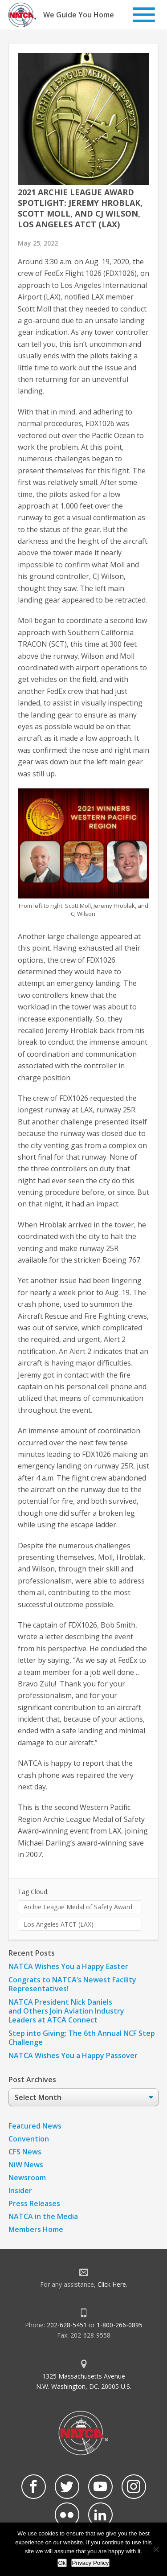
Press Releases (34, 2203)
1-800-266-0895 (120, 2325)
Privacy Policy (90, 2563)
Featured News (34, 2126)
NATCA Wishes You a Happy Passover (73, 2055)
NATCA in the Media (43, 2216)
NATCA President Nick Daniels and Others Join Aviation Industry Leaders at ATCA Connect (66, 2011)
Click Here (112, 2284)
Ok (62, 2563)
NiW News (25, 2165)
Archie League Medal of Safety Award (78, 1907)
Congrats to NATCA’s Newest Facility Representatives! (72, 1984)
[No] (155, 2549)
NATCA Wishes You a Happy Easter (68, 1966)
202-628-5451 (67, 2325)
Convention (28, 2139)
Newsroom (27, 2177)
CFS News (24, 2152)
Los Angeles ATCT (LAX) (59, 1924)
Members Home (35, 2229)
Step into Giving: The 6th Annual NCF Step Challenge (81, 2037)
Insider (20, 2190)
